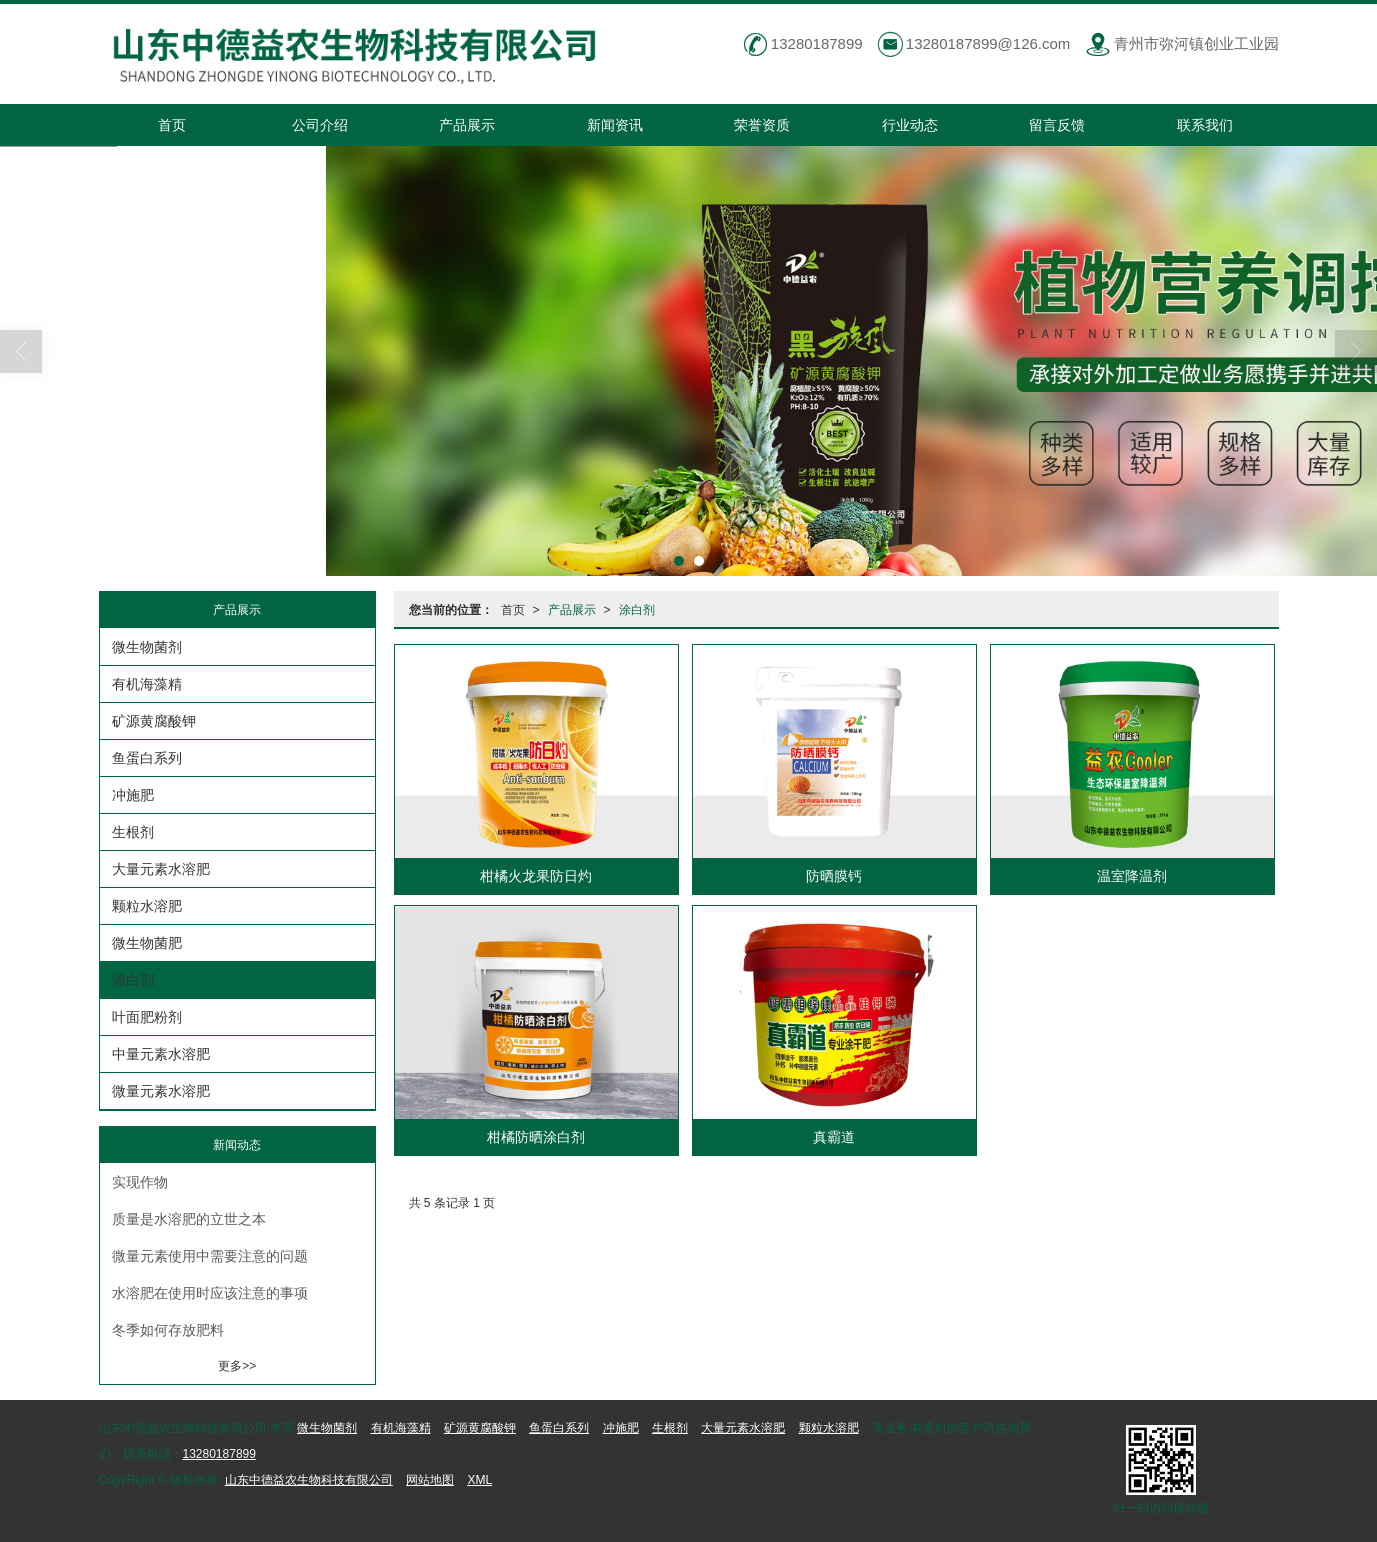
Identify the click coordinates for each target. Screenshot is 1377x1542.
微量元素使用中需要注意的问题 (210, 1256)
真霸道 (834, 1137)
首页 (172, 125)
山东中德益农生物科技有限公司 (309, 1480)
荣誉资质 (762, 125)
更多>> (237, 1366)
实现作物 (140, 1182)
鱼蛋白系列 (147, 758)
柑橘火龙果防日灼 (536, 876)
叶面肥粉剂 (147, 1017)
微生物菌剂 (147, 647)
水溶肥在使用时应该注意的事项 (210, 1293)
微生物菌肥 (147, 943)
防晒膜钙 (834, 876)
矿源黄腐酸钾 (154, 721)
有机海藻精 (147, 684)
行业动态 (910, 125)
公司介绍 (320, 125)
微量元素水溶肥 (161, 1091)
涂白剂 (637, 610)
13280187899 (219, 1454)
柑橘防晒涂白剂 (536, 1137)
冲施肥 (133, 795)
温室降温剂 (1132, 876)
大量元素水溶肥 (161, 869)
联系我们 (1205, 125)
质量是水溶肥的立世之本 (189, 1219)
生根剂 (133, 832)
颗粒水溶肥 (147, 906)
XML (479, 1480)
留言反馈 (1057, 125)
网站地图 (430, 1480)
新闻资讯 (615, 125)
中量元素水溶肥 (161, 1054)
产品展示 (467, 125)
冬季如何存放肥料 (168, 1330)
